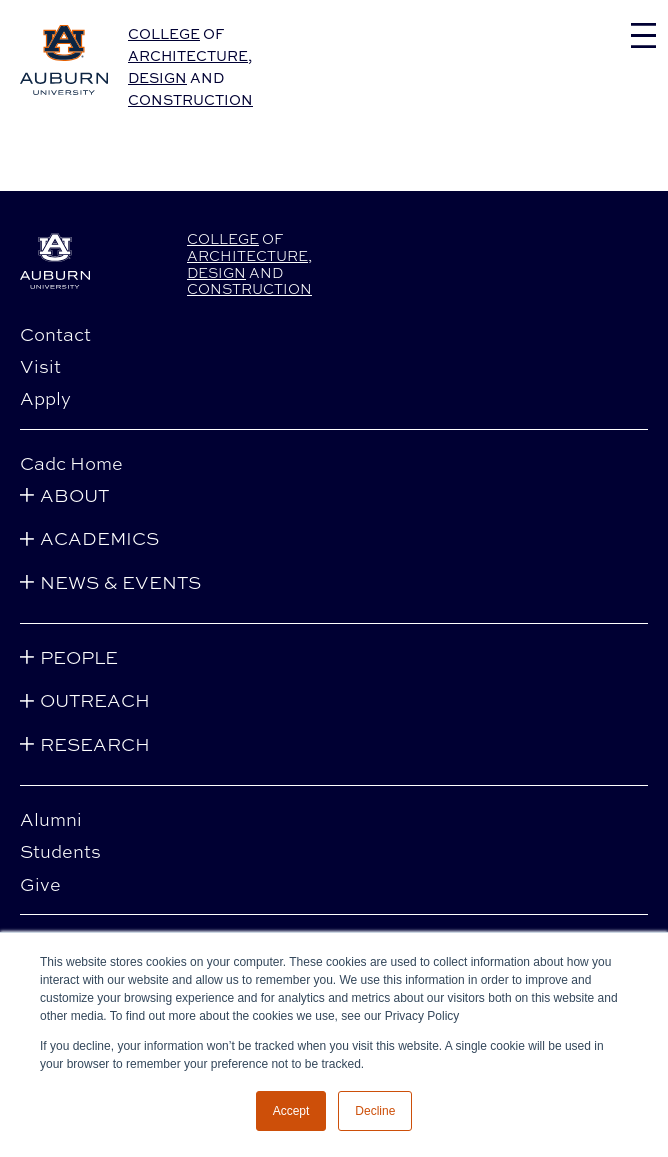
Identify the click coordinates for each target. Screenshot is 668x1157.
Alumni (51, 819)
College (164, 33)
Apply (45, 398)
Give (40, 884)
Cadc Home (71, 463)
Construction (190, 99)
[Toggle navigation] (643, 35)
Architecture (188, 55)
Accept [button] (291, 1111)
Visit (40, 366)
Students (60, 851)
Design (157, 77)
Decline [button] (375, 1111)
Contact (55, 334)
